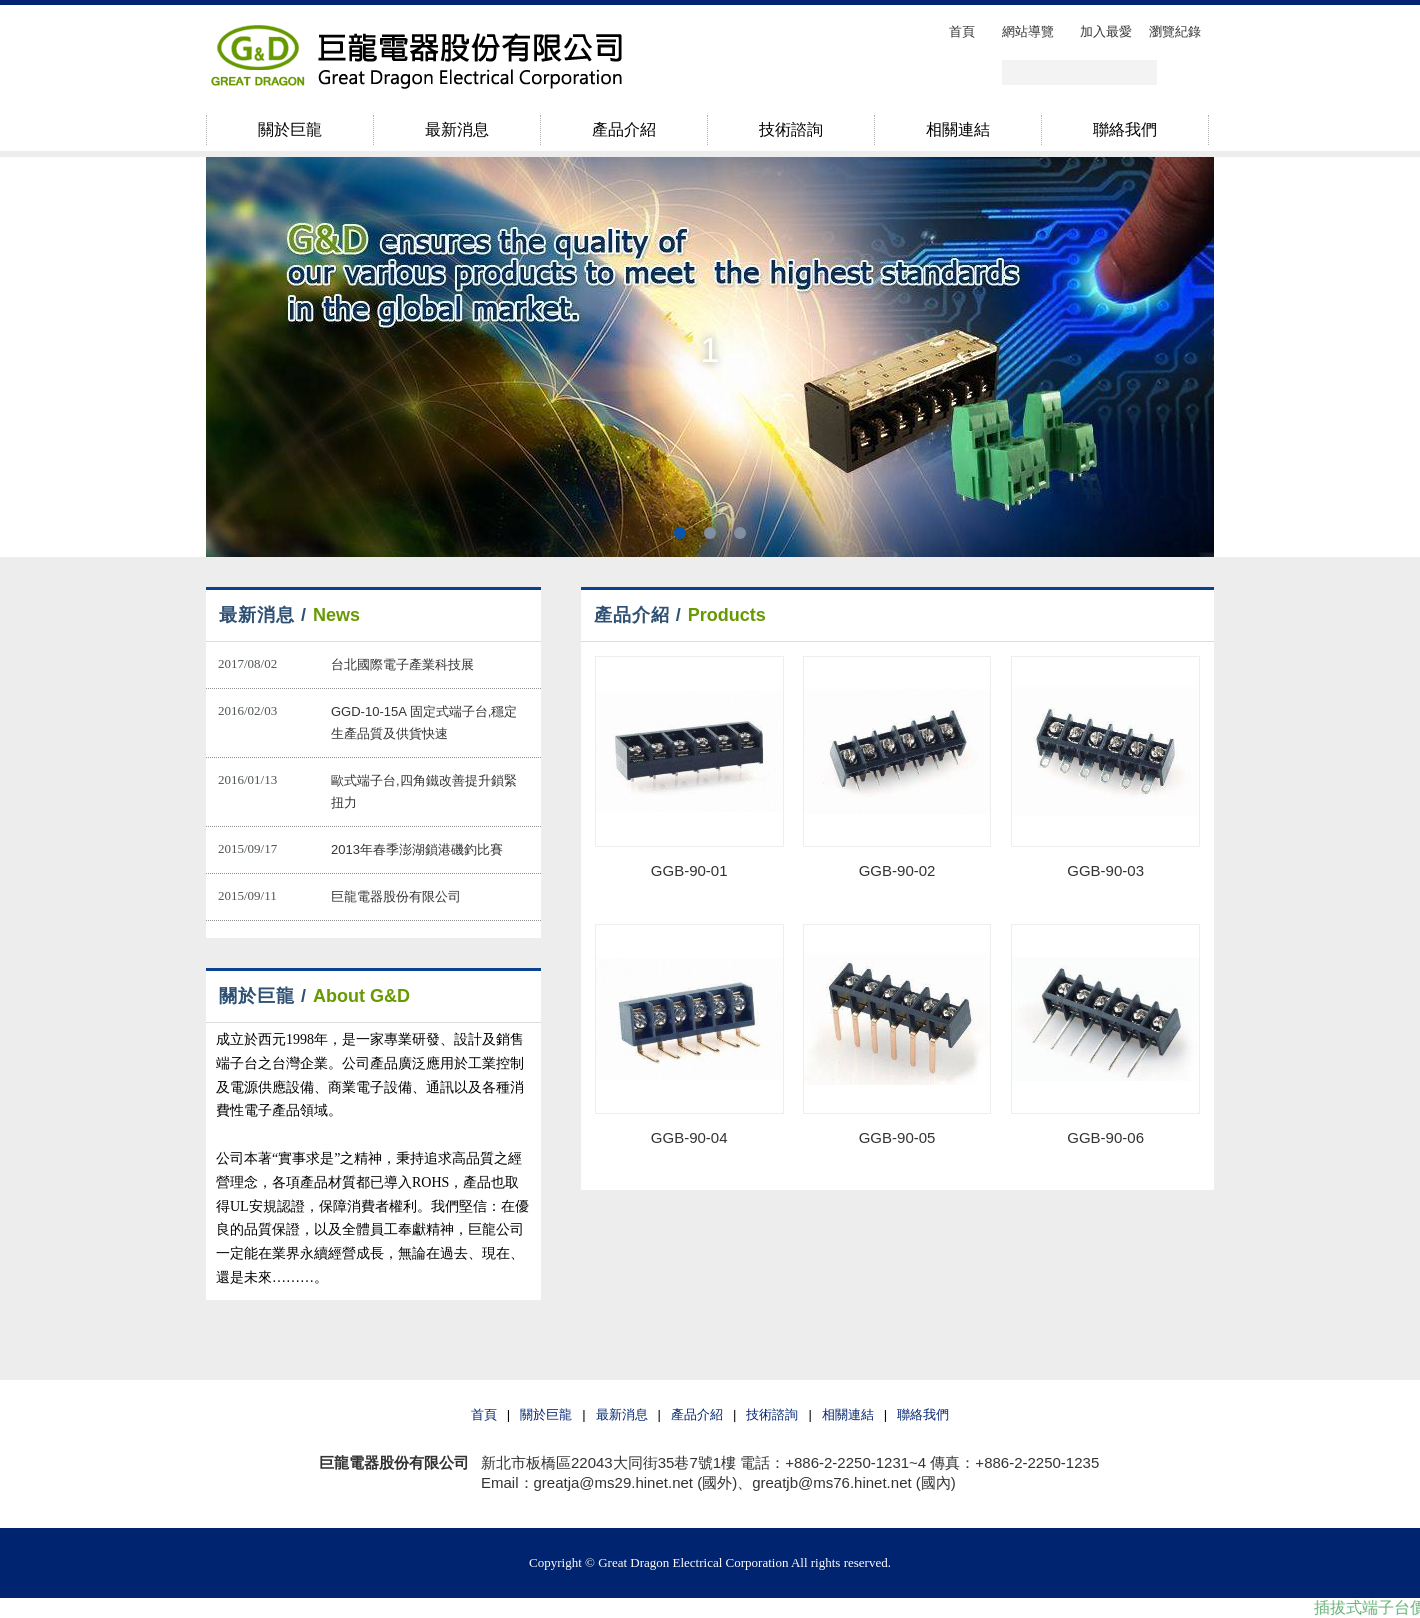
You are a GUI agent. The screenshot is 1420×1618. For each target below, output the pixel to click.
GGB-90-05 (897, 1137)
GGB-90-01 (689, 870)
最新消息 (622, 1414)
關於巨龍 (546, 1414)
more (1161, 615)
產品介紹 (697, 1414)
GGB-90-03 (1105, 870)
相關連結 (848, 1414)
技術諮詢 (772, 1414)
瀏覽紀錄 (1175, 31)
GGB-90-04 (689, 1137)
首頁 (484, 1414)
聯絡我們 (923, 1414)
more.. (488, 615)
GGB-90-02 (897, 870)
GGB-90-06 (1105, 1137)
